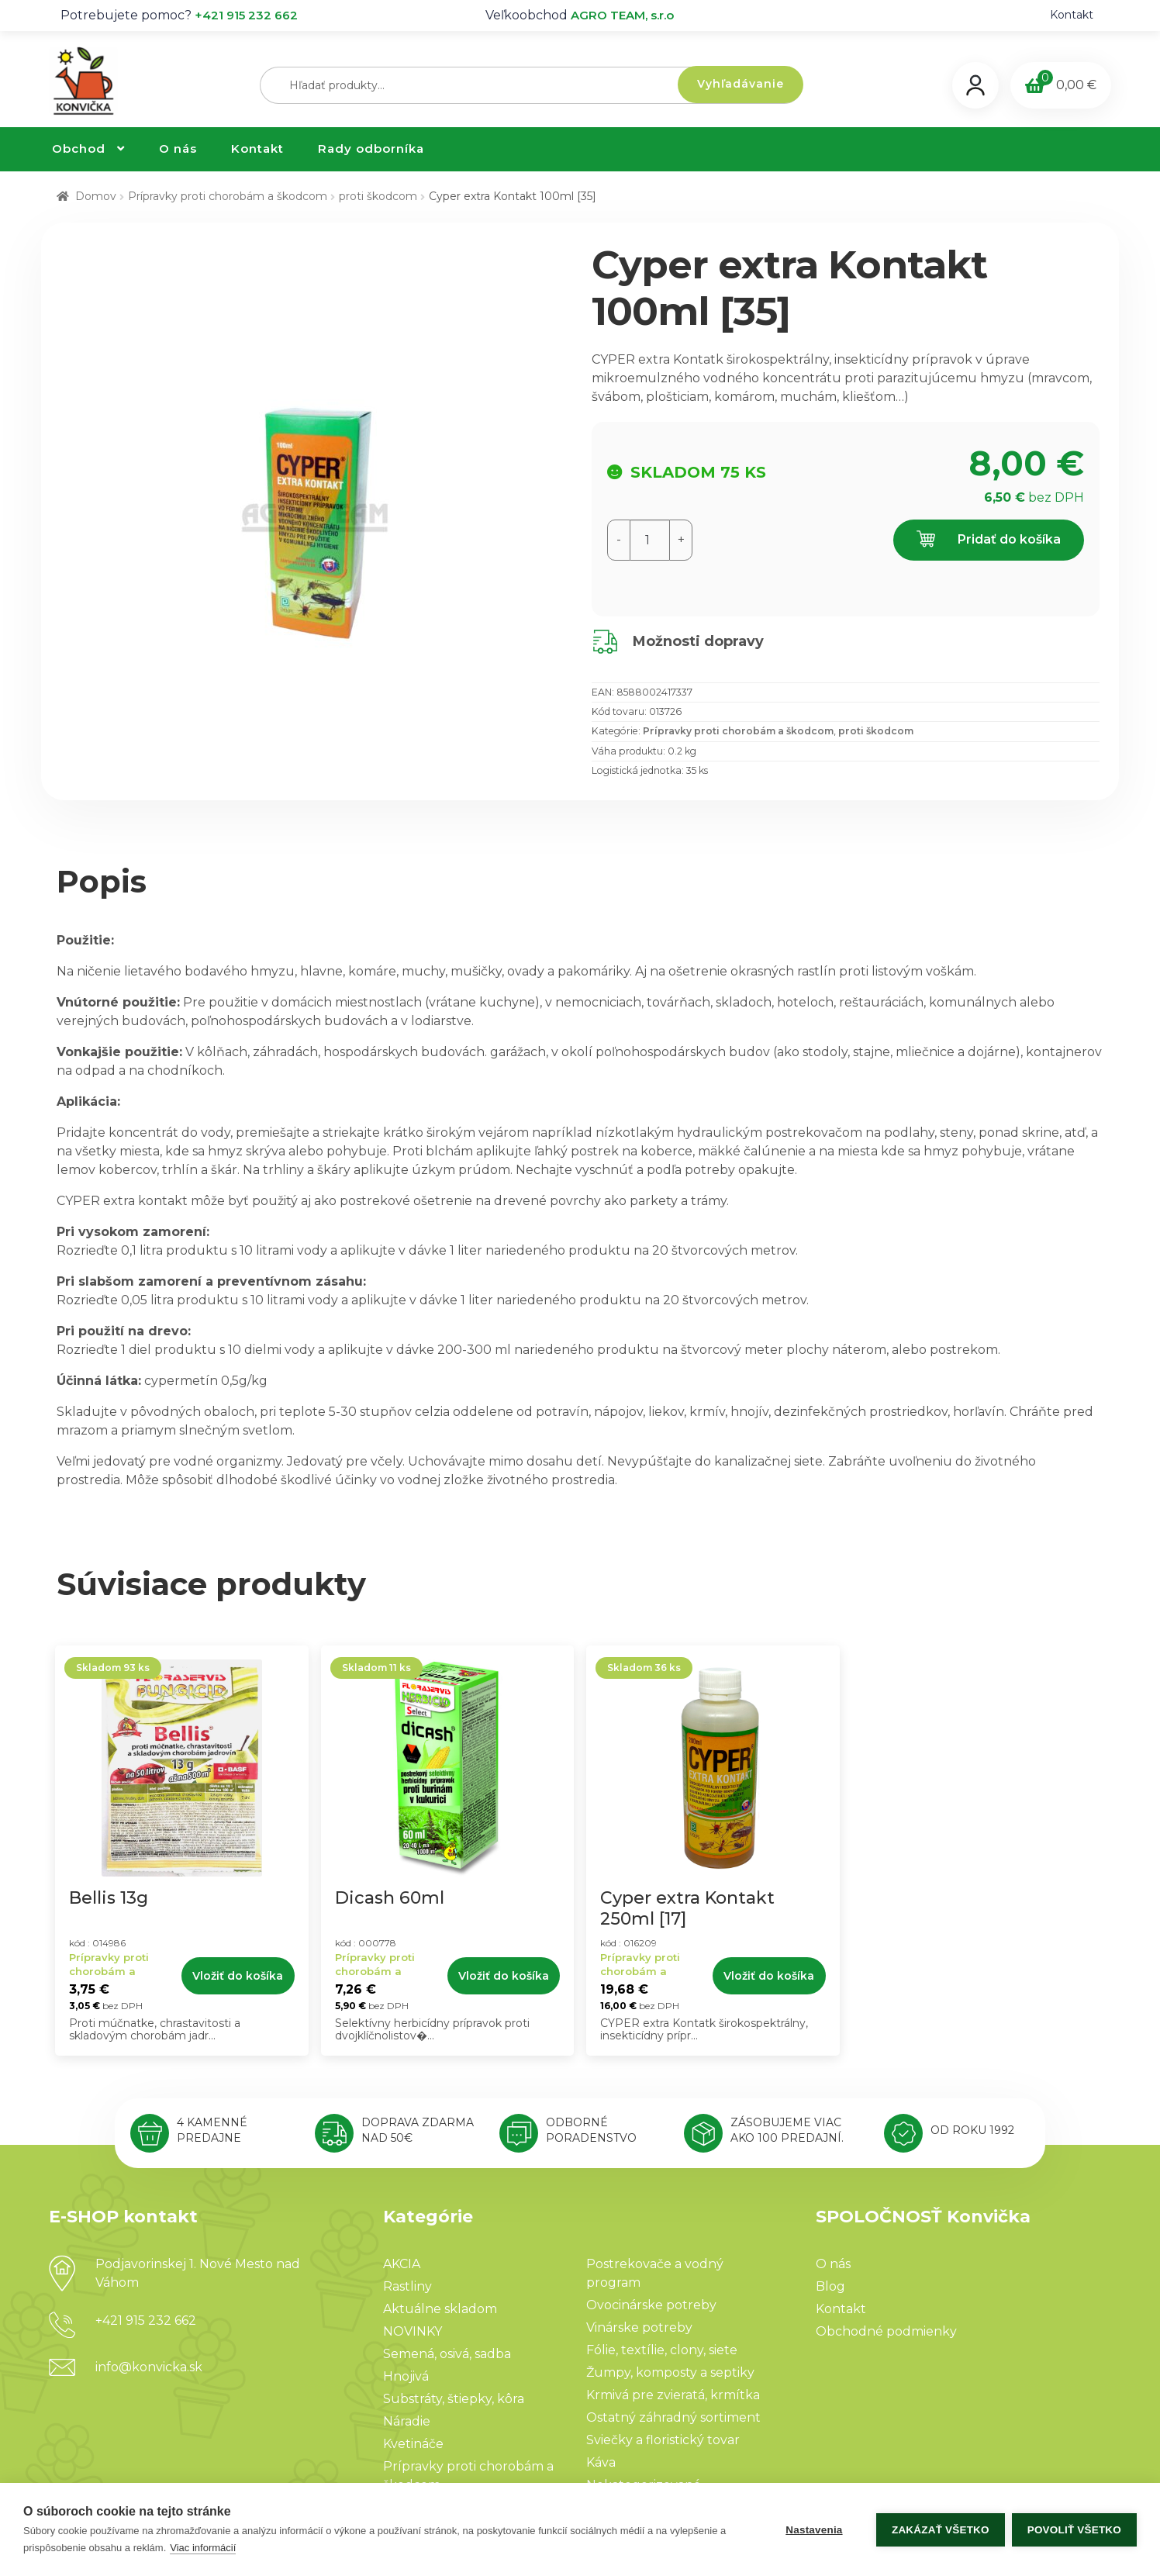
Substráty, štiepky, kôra (453, 2398)
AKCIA (401, 2264)
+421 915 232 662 (246, 15)
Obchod (78, 148)
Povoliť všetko (1074, 2530)
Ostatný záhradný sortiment (673, 2417)
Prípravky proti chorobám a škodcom (227, 196)
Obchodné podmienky (886, 2331)
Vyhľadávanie (740, 84)
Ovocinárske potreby (651, 2305)
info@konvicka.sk (148, 2367)
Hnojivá (406, 2376)
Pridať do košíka (989, 540)
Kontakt (1071, 15)
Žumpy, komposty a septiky (670, 2372)
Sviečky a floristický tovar (663, 2440)
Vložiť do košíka (237, 1976)
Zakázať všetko (940, 2530)
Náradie (406, 2421)
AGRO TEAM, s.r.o (622, 15)
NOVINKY (412, 2331)
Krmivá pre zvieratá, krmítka (673, 2395)
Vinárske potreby (639, 2327)
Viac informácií (203, 2548)
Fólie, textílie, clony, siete (661, 2350)
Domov (95, 196)
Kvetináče (413, 2443)
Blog (830, 2286)
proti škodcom (378, 196)
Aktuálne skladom (440, 2308)
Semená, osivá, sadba (447, 2353)
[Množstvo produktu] (649, 540)
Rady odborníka (371, 148)
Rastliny (407, 2286)
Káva (601, 2462)
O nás (178, 148)
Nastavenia (813, 2530)
